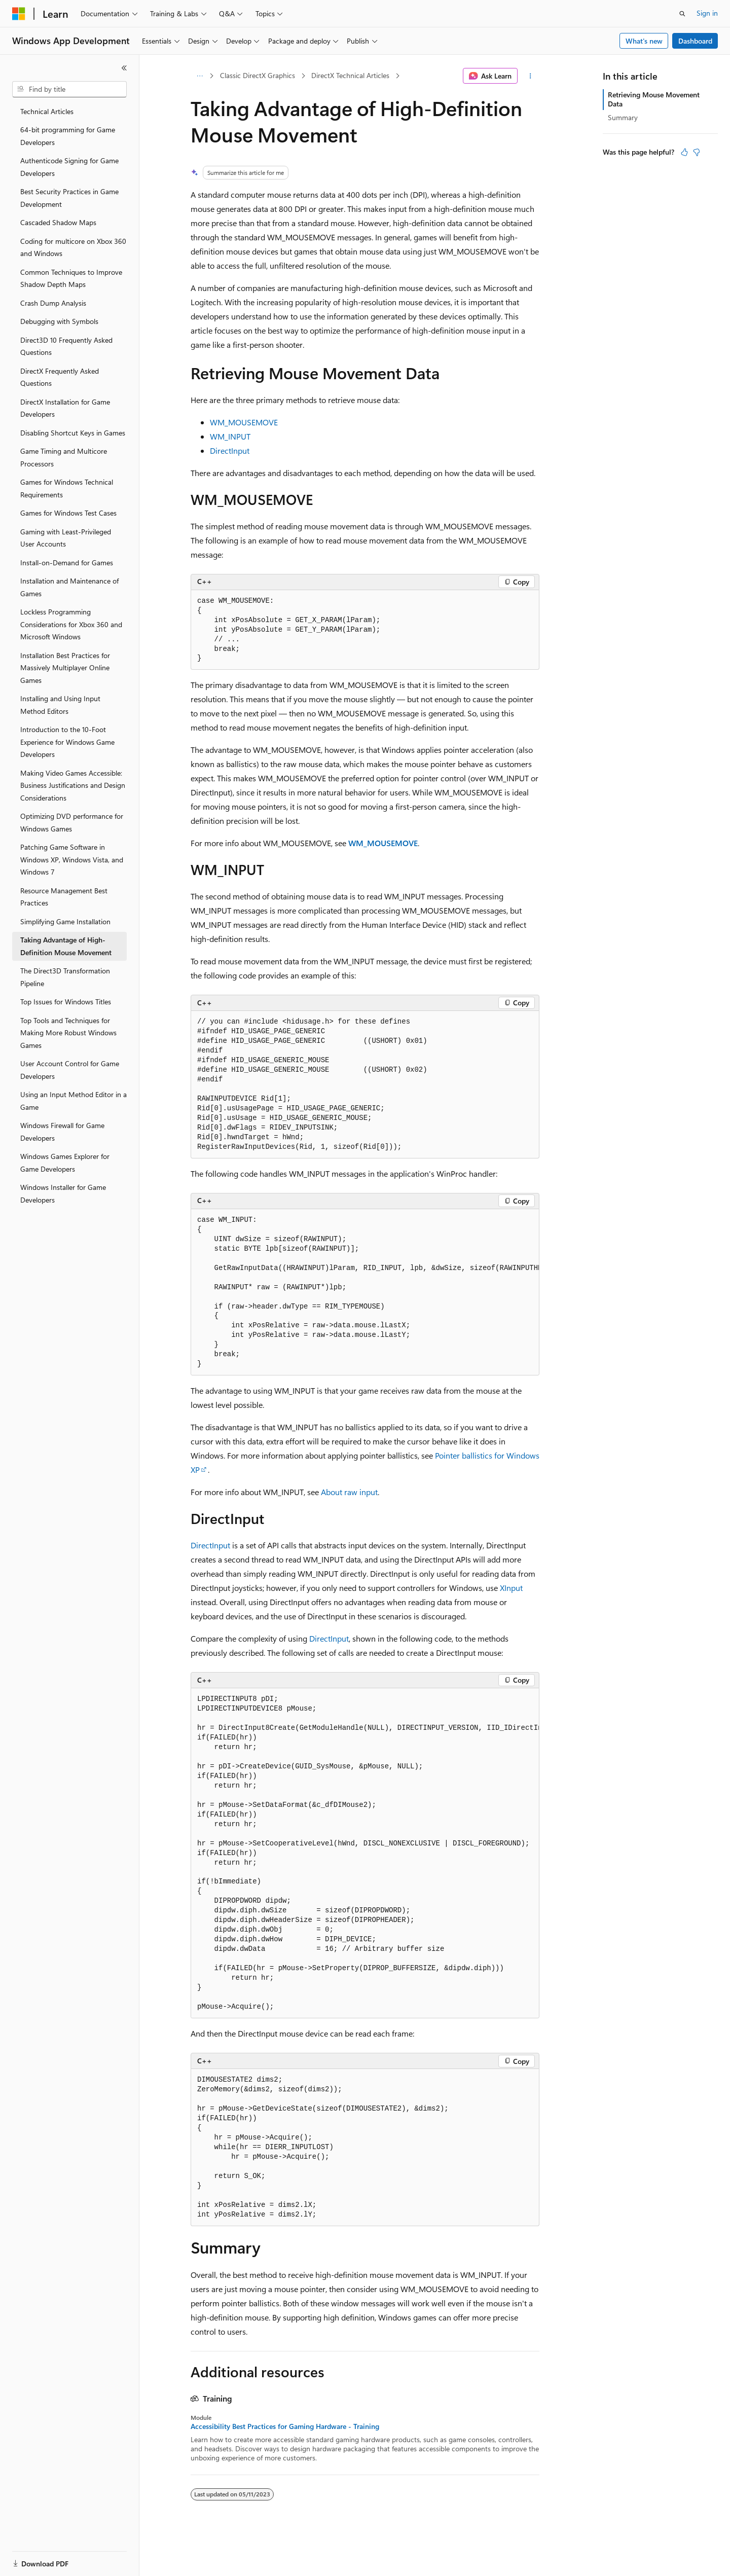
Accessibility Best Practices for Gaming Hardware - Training (285, 2426)
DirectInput (229, 450)
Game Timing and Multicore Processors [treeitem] (63, 457)
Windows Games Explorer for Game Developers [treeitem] (65, 1162)
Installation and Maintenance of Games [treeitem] (69, 587)
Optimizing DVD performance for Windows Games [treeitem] (71, 822)
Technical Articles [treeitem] (47, 111)
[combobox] (69, 89)
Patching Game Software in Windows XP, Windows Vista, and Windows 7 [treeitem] (71, 859)
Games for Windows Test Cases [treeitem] (68, 513)
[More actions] (530, 76)
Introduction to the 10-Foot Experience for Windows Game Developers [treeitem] (67, 741)
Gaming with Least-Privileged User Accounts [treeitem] (65, 538)
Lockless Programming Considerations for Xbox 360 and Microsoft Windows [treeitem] (71, 624)
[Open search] (682, 14)
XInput (511, 1587)
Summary (623, 117)
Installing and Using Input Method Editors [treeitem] (60, 705)
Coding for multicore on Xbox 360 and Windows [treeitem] (73, 247)
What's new (644, 41)
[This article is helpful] (684, 152)
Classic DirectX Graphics (257, 75)
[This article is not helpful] (696, 152)
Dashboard (695, 41)
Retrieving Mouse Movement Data (654, 99)
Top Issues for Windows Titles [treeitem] (65, 1001)
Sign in (707, 13)
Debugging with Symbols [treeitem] (59, 321)
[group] (365, 1292)
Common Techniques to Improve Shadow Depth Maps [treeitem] (71, 278)
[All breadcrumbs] (199, 76)
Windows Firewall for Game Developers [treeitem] (62, 1131)
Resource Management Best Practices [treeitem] (63, 897)
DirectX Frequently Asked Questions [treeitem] (59, 377)
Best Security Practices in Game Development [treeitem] (69, 198)
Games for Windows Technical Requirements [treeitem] (66, 488)
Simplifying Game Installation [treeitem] (65, 921)
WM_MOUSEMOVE (244, 422)
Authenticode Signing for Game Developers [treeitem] (69, 167)
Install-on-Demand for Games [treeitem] (66, 562)
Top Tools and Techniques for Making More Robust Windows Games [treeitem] (68, 1032)
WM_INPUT (230, 436)
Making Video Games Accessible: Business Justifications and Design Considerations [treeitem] (72, 785)
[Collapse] (124, 68)
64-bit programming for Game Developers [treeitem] (67, 136)
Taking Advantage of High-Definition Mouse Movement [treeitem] (66, 946)
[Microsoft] (18, 13)
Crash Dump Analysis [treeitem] (53, 303)
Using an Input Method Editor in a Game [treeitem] (73, 1101)
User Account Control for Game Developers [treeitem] (69, 1070)
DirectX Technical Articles (350, 75)
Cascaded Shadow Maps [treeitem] (58, 222)
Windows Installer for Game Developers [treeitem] (63, 1193)
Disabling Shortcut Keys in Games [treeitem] (72, 433)
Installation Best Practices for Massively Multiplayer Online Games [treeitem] (65, 667)
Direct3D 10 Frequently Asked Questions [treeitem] (66, 346)
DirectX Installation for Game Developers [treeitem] (65, 408)
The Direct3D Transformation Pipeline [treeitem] (65, 977)
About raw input (349, 1491)
